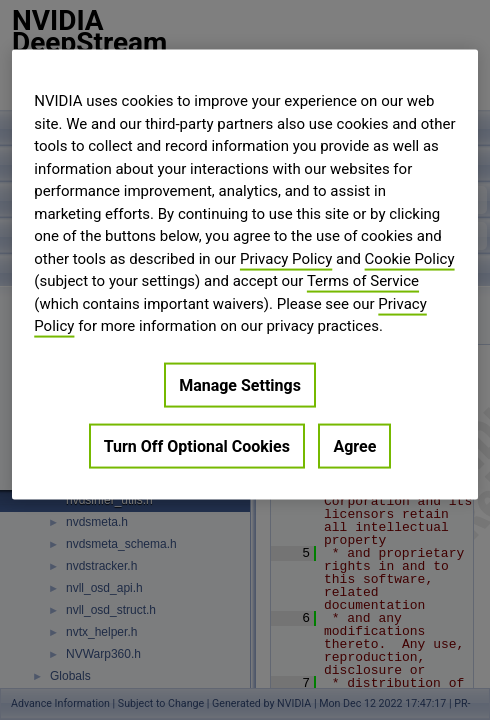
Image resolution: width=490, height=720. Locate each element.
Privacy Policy (286, 258)
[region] (245, 275)
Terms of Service (363, 281)
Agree (354, 445)
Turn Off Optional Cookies (197, 445)
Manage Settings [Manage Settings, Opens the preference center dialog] (240, 384)
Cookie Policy (410, 258)
